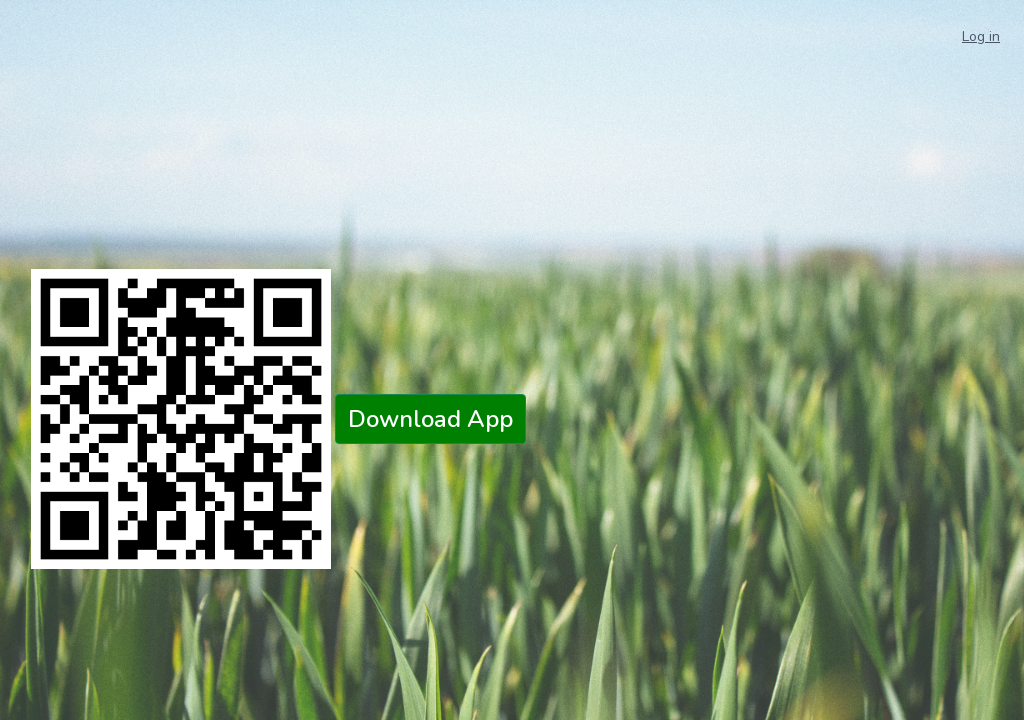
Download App (430, 419)
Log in (981, 36)
